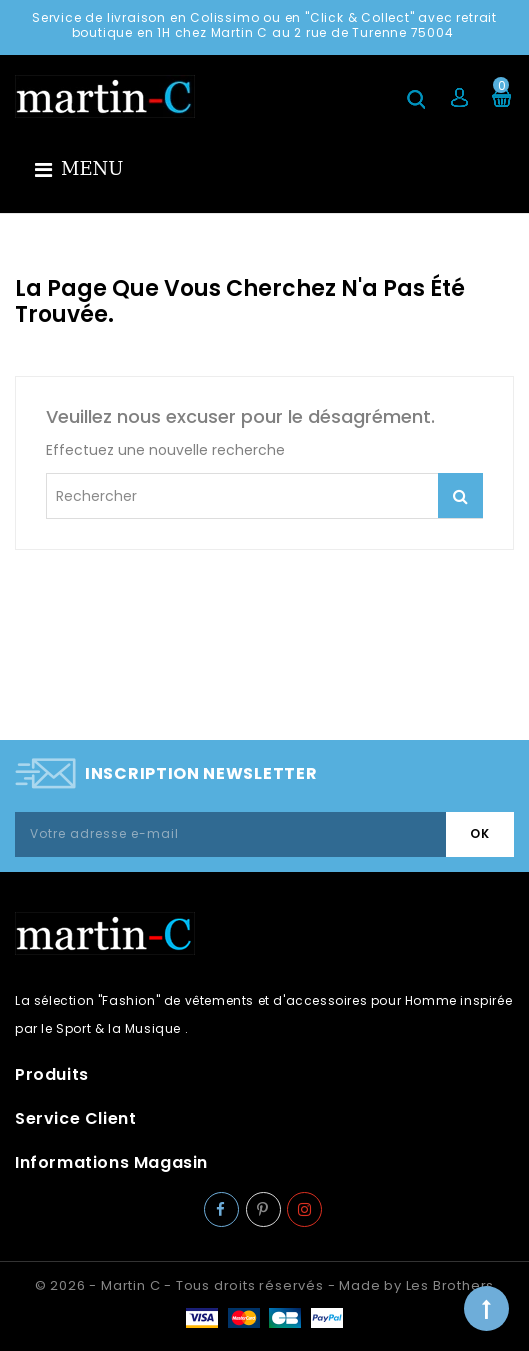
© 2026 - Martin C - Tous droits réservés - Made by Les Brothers (264, 1285)
